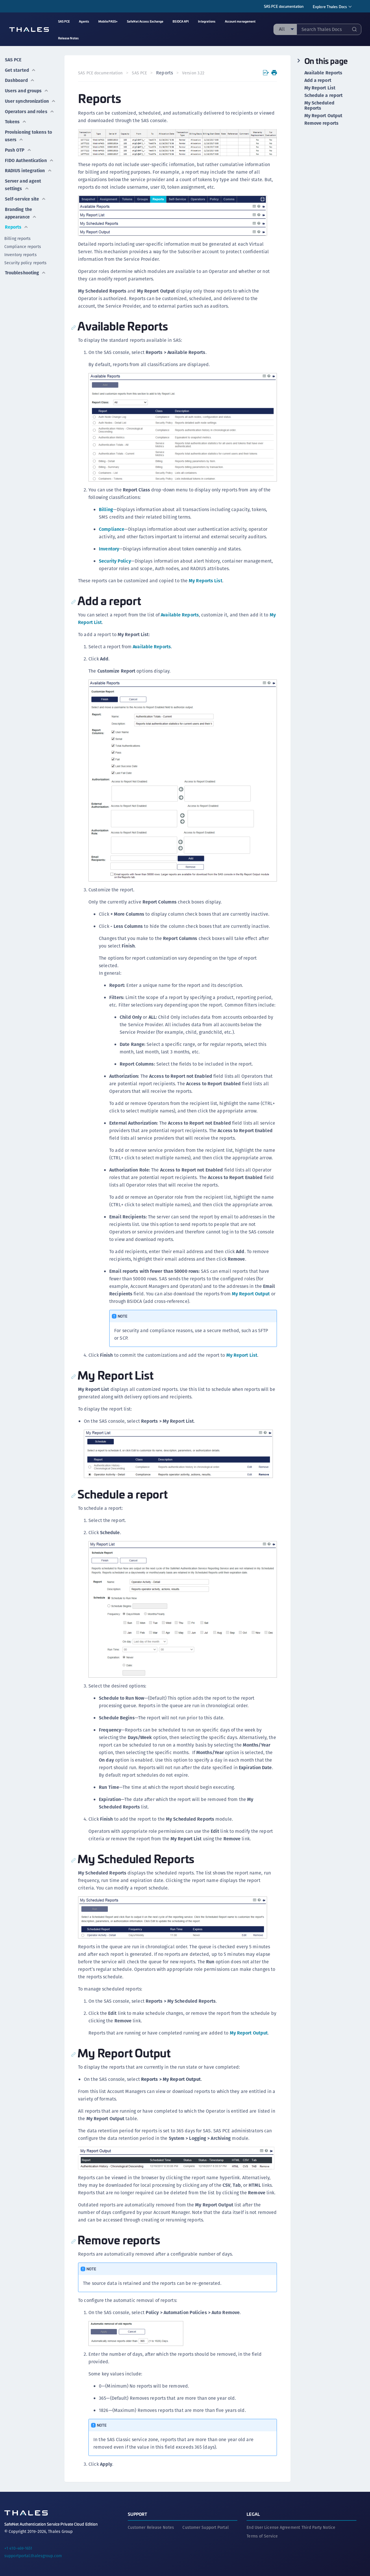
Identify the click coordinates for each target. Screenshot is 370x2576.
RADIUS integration (28, 164)
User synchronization (30, 98)
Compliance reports (22, 239)
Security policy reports (25, 255)
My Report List (242, 1354)
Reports (16, 219)
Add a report (317, 80)
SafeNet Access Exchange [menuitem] (145, 21)
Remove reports (321, 123)
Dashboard (19, 78)
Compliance (112, 528)
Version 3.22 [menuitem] (193, 73)
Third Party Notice (318, 2525)
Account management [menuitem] (240, 21)
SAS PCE (12, 59)
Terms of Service (262, 2534)
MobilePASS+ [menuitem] (108, 21)
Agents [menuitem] (84, 21)
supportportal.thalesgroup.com (33, 2554)
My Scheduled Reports (319, 105)
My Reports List (206, 580)
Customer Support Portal (205, 2525)
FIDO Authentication (29, 155)
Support (137, 2512)
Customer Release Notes (151, 2525)
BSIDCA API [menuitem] (181, 21)
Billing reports (17, 231)
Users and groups (26, 88)
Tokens (15, 118)
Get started (20, 68)
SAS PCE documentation (284, 6)
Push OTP (18, 145)
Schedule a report (323, 95)
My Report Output (251, 1292)
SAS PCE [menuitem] (64, 21)
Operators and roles (29, 108)
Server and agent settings (22, 178)
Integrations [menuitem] (206, 21)
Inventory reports (20, 247)
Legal (253, 2512)
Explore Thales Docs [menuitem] (330, 6)
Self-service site (25, 192)
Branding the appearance (20, 206)
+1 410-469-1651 (18, 2546)
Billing (106, 509)
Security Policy (115, 560)
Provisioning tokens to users (28, 131)
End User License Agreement (273, 2525)
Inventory (109, 548)
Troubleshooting (25, 264)
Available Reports (180, 614)
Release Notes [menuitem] (68, 38)
